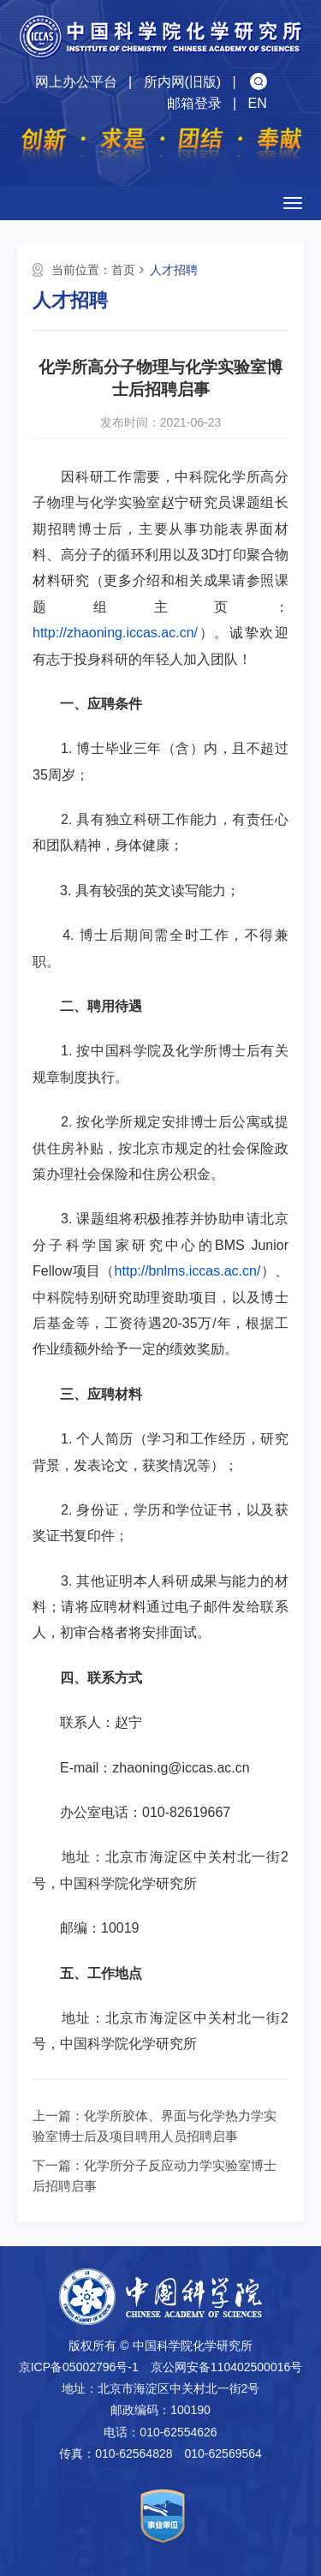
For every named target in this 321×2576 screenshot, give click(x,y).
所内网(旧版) (183, 82)
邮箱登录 (194, 103)
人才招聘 (174, 270)
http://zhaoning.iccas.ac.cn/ (115, 632)
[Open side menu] (292, 203)
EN (256, 103)
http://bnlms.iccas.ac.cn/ (188, 1271)
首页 (123, 270)
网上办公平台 (76, 82)
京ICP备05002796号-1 (79, 2367)
